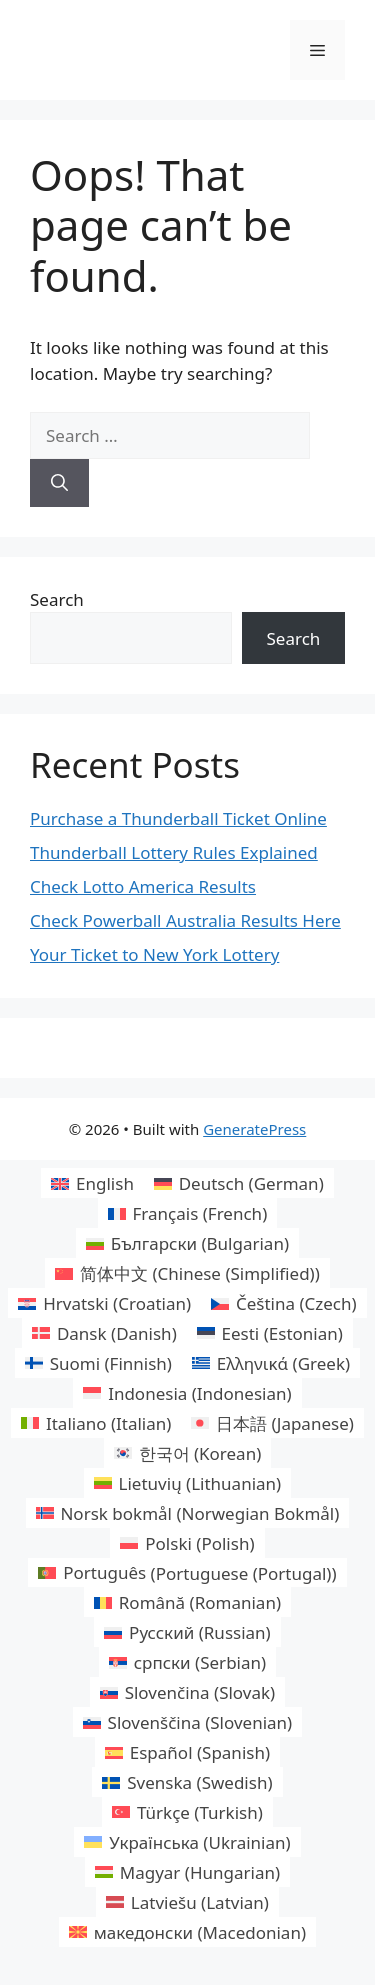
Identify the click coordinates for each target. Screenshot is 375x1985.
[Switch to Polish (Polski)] (187, 1543)
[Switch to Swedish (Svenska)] (187, 1782)
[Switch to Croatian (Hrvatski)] (104, 1303)
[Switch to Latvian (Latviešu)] (187, 1902)
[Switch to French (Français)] (187, 1213)
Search (57, 599)
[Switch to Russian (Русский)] (187, 1632)
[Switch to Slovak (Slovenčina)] (187, 1692)
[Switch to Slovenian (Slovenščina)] (187, 1722)
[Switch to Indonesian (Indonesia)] (187, 1393)
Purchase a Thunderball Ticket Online (178, 818)
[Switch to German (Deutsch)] (239, 1183)
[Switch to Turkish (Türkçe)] (187, 1812)
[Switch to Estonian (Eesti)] (270, 1333)
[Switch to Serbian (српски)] (187, 1662)
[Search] (59, 483)
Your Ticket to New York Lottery (154, 954)
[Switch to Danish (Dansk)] (104, 1333)
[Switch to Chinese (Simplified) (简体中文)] (187, 1273)
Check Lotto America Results (143, 886)
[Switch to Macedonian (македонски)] (187, 1932)
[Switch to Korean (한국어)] (188, 1453)
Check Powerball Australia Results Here (185, 920)
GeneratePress (254, 1129)
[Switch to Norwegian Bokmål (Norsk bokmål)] (188, 1513)
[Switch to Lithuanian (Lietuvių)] (187, 1483)
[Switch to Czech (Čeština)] (283, 1303)
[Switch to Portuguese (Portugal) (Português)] (187, 1573)
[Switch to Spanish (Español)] (187, 1752)
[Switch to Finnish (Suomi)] (98, 1363)
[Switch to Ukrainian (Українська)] (187, 1842)
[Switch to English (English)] (92, 1183)
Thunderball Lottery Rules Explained (174, 852)
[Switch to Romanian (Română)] (187, 1602)
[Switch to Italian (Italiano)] (96, 1423)
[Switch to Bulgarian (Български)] (187, 1243)
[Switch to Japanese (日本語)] (272, 1423)
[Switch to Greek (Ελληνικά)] (271, 1363)
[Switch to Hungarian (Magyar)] (187, 1872)
